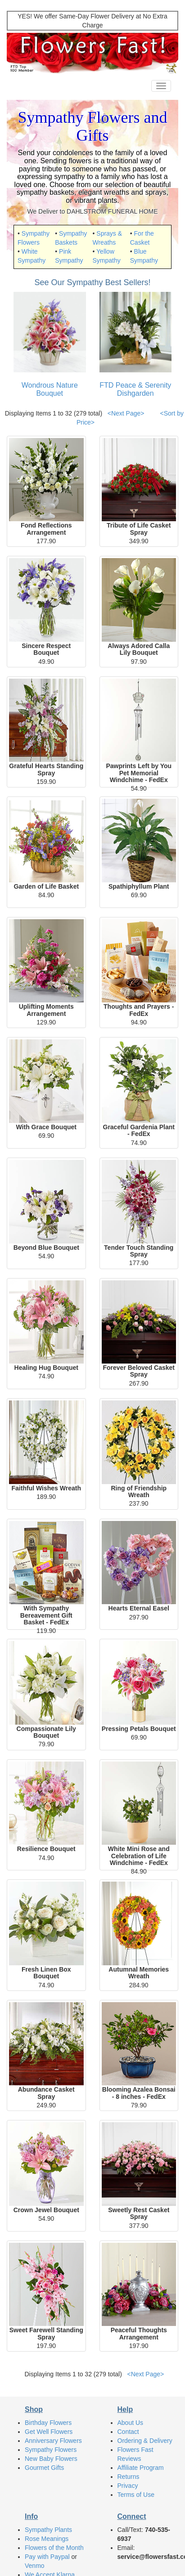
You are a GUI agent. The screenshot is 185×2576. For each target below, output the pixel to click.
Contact (128, 2431)
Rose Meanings (46, 2538)
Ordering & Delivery (144, 2440)
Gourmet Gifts (44, 2467)
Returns (128, 2476)
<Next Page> (126, 413)
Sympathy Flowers (51, 2449)
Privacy (127, 2485)
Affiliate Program (140, 2467)
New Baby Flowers (51, 2458)
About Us (130, 2422)
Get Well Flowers (48, 2431)
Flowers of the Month (54, 2547)
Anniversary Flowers (53, 2440)
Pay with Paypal (47, 2556)
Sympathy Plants (48, 2529)
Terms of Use (135, 2494)
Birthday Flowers (48, 2422)
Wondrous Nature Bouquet (50, 389)
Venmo (35, 2565)
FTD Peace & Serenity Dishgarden (135, 389)
